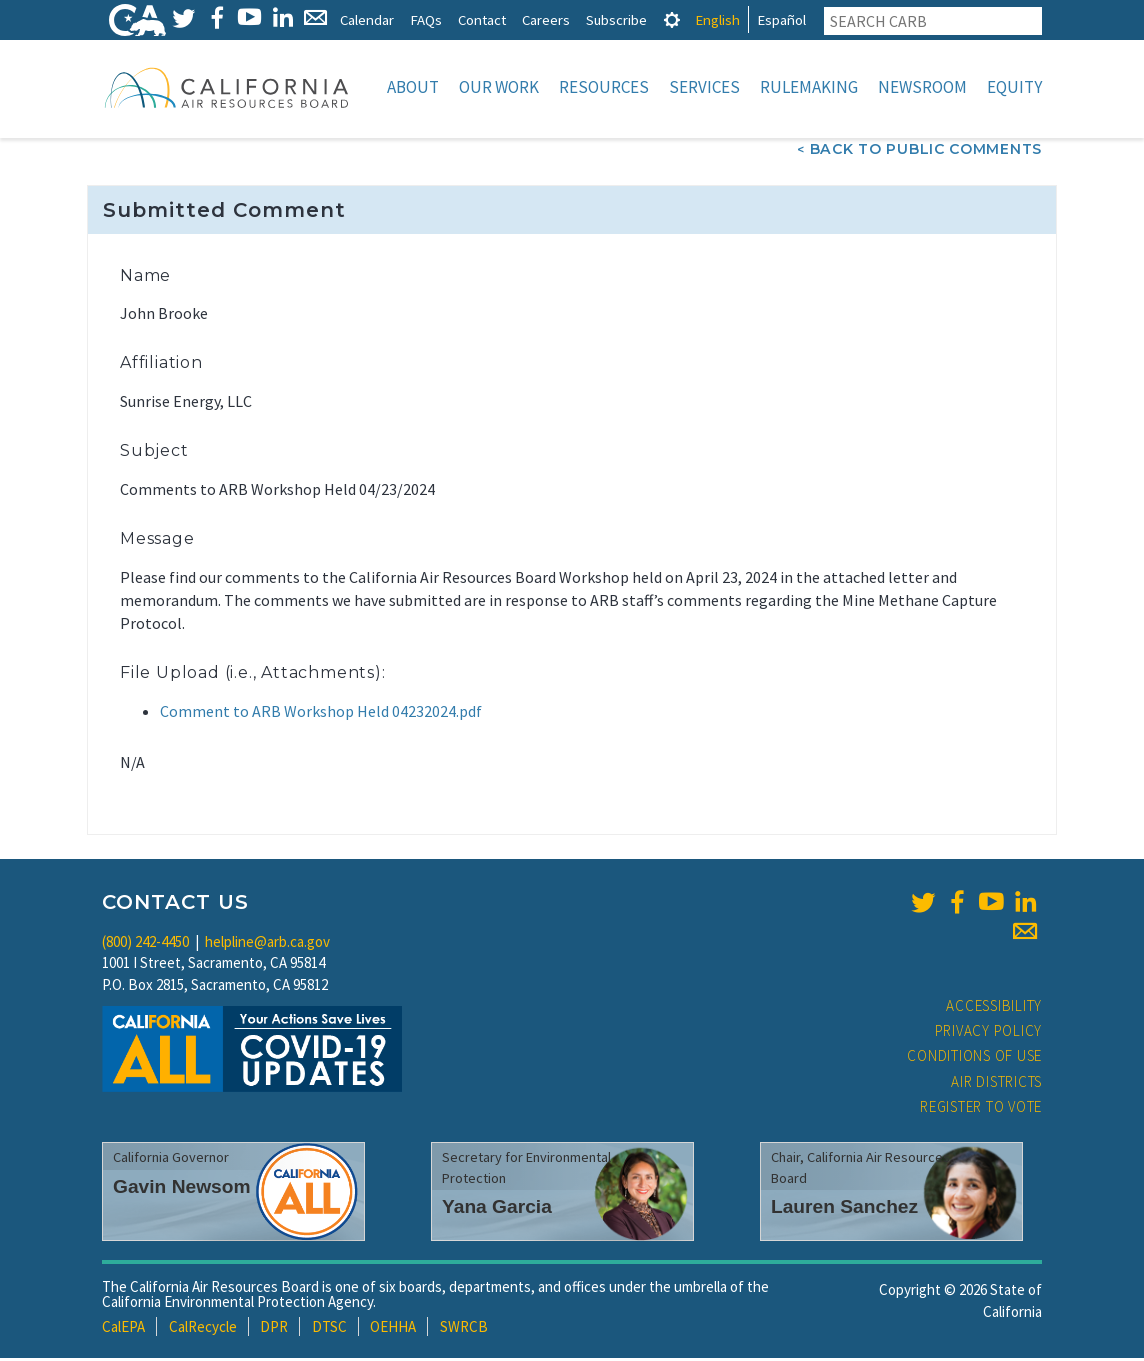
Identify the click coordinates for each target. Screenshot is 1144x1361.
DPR (274, 1328)
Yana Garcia (497, 1208)
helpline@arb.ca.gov (267, 943)
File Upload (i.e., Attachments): (253, 674)
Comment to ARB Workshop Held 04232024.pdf (321, 713)
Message (157, 540)
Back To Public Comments (926, 151)
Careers (546, 19)
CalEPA (123, 1328)
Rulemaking (809, 87)
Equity (1014, 87)
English (717, 19)
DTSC (329, 1328)
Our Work (499, 87)
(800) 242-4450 (145, 943)
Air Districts (996, 1083)
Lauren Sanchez (844, 1208)
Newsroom (922, 87)
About (413, 87)
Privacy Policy (989, 1032)
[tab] (672, 19)
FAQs (426, 19)
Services (704, 87)
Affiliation (161, 364)
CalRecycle (203, 1328)
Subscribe (616, 19)
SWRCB (464, 1328)
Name (145, 277)
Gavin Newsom (182, 1188)
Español (781, 19)
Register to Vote (981, 1108)
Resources (604, 87)
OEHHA (393, 1328)
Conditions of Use (974, 1057)
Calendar (367, 19)
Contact (482, 19)
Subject (154, 452)
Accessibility (994, 1007)
